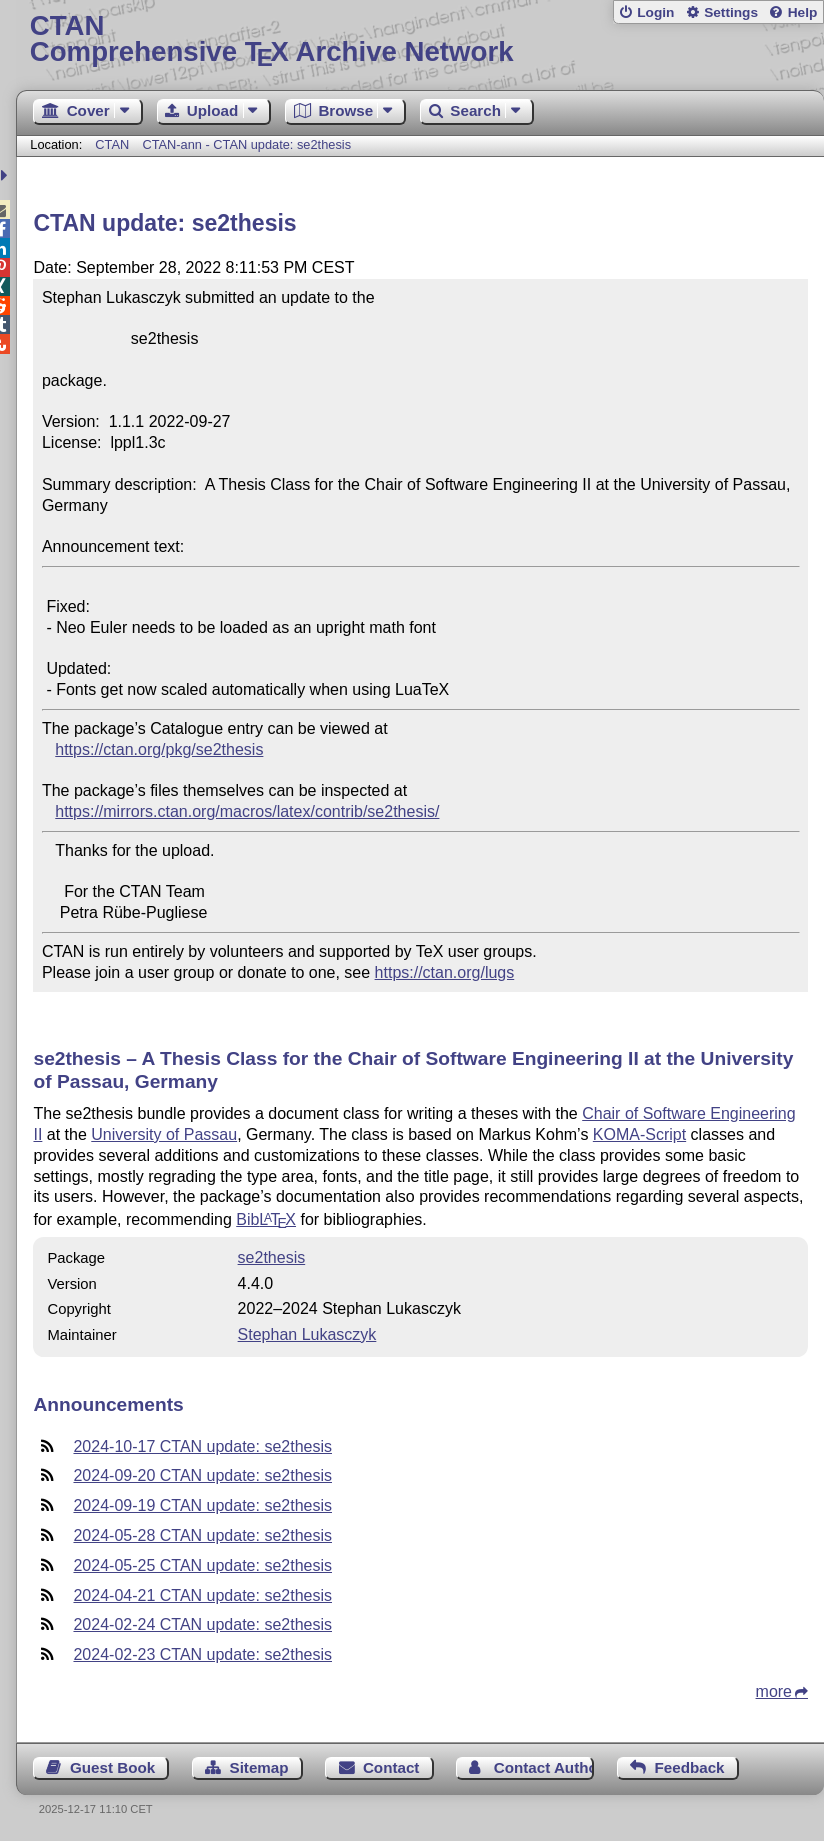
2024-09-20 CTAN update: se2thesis (202, 1475)
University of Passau (164, 1134)
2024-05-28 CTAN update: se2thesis (202, 1535)
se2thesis (272, 1257)
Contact (391, 1767)
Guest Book (112, 1767)
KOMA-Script (639, 1134)
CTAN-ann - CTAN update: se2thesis (246, 144)
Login (655, 12)
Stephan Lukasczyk (307, 1334)
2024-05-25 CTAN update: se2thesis (202, 1565)
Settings (731, 12)
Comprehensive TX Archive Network (420, 39)
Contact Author (544, 1767)
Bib (266, 1219)
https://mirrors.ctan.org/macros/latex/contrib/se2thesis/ (247, 811)
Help (803, 12)
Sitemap (259, 1767)
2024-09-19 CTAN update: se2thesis (202, 1505)
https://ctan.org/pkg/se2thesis (159, 749)
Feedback (689, 1767)
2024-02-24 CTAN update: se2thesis (202, 1624)
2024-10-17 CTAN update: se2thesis (202, 1446)
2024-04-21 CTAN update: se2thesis (202, 1595)
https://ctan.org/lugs (445, 972)
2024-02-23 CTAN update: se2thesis (202, 1654)
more (774, 1691)
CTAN (112, 144)
